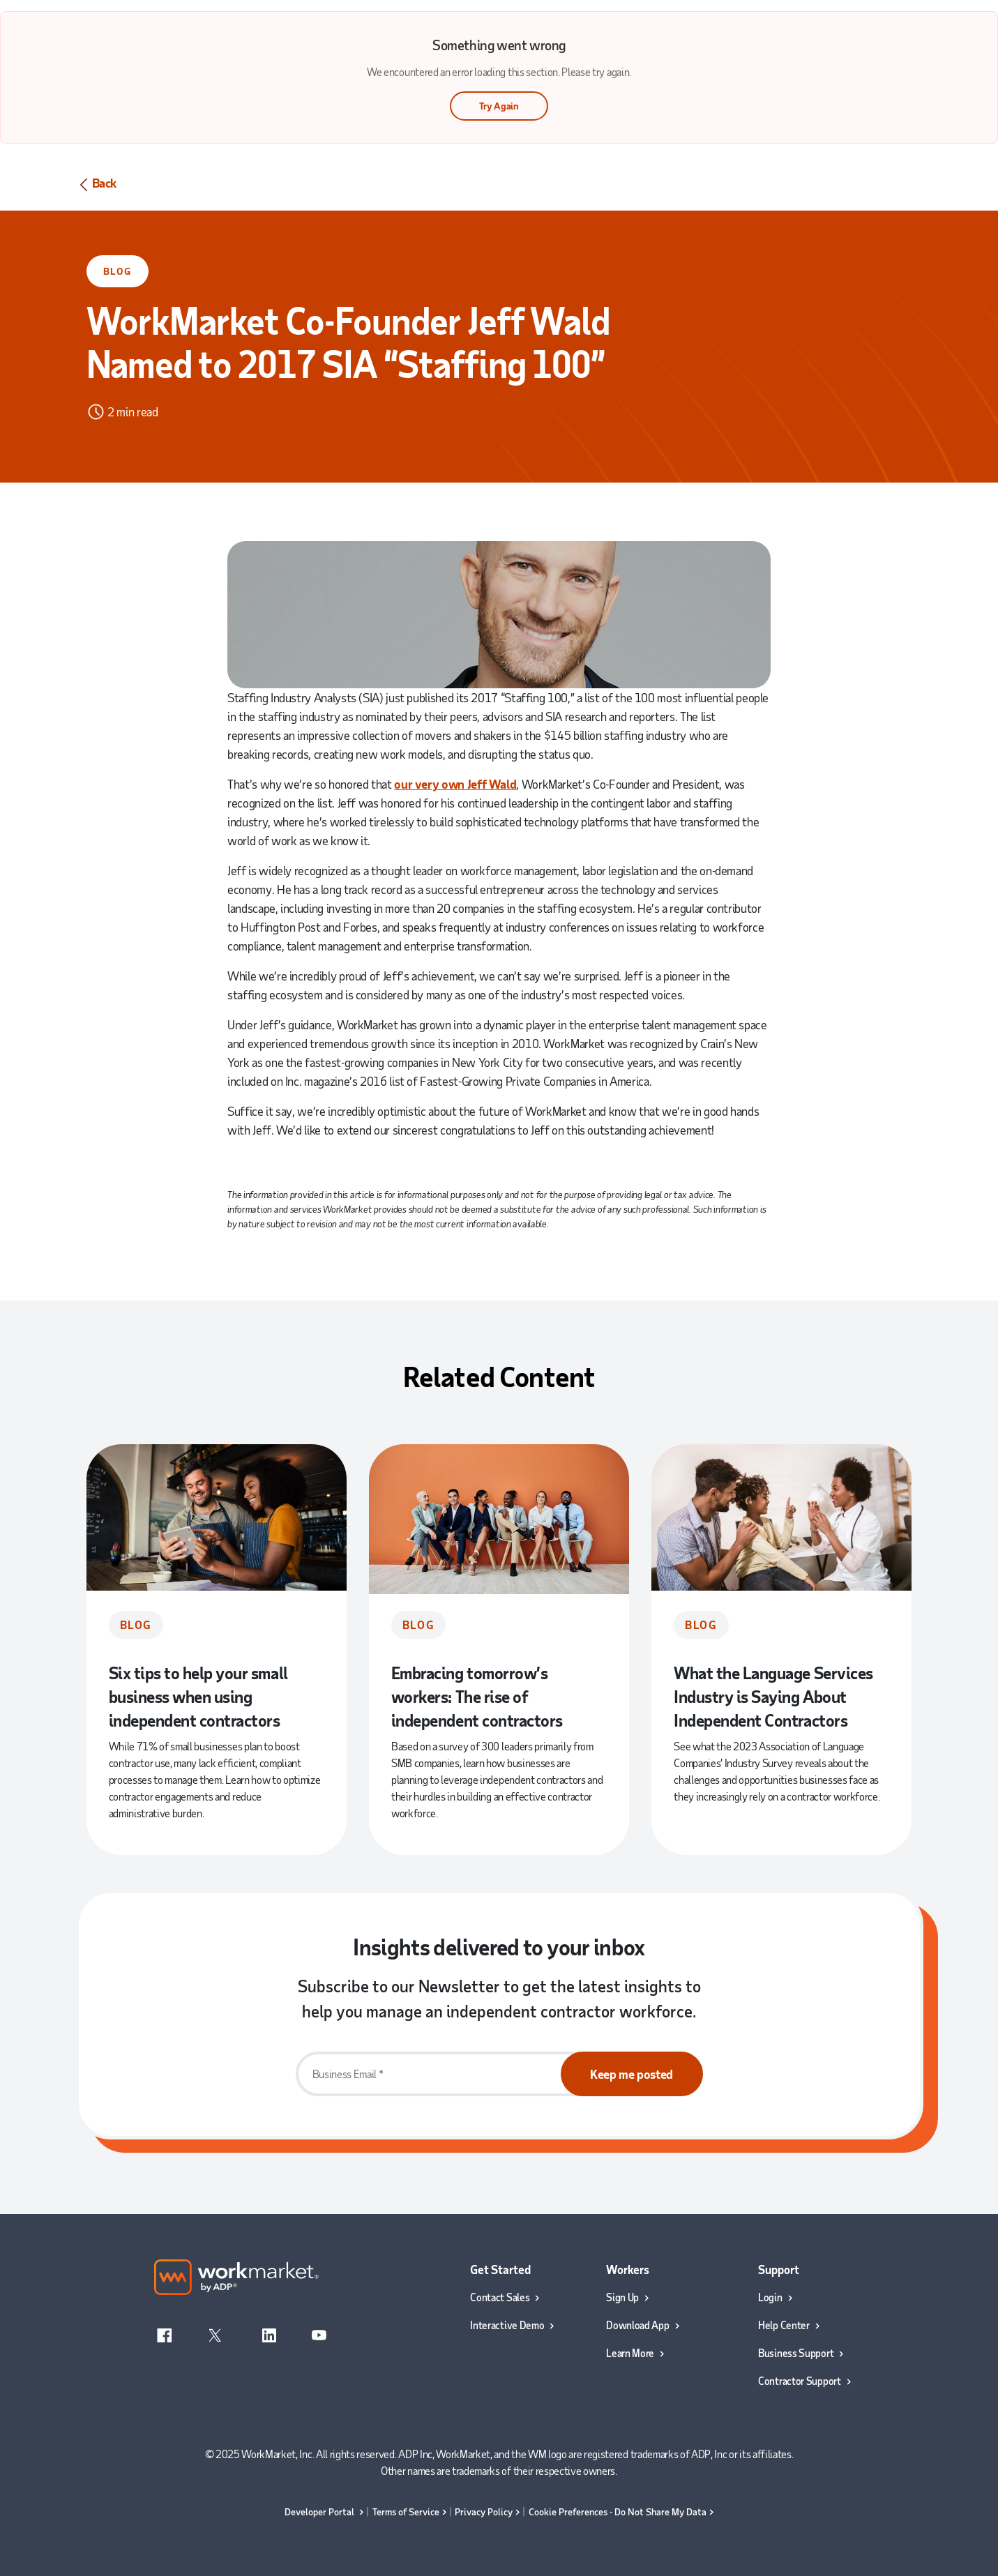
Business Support (795, 2353)
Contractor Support (799, 2380)
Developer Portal (320, 2511)
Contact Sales (499, 2297)
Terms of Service (405, 2511)
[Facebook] (165, 2333)
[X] (215, 2333)
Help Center (784, 2325)
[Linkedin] (269, 2333)
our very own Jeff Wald (455, 783)
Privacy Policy (484, 2511)
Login (770, 2297)
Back (96, 184)
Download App (637, 2325)
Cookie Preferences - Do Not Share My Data (617, 2511)
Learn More (630, 2353)
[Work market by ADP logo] (236, 2275)
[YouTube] (319, 2333)
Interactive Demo (507, 2325)
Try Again (498, 106)
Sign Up (622, 2297)
